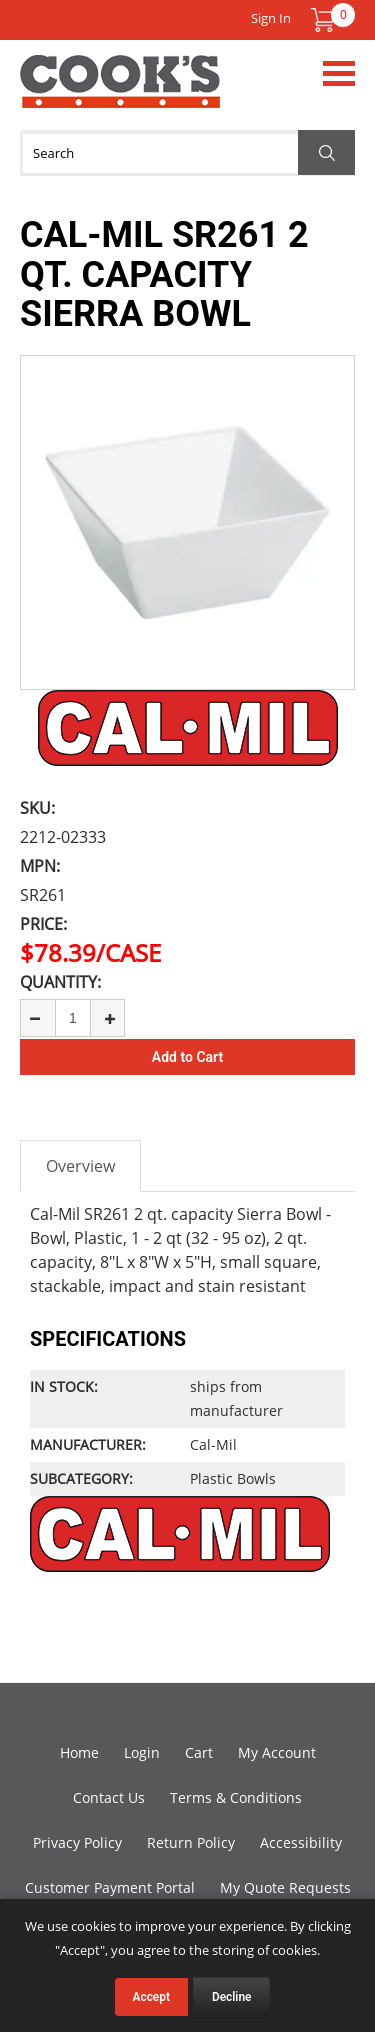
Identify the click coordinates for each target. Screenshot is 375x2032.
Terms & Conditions (236, 1797)
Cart (199, 1752)
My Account (277, 1752)
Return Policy (191, 1842)
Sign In (271, 18)
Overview (80, 1166)
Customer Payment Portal (110, 1887)
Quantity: (60, 982)
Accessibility (301, 1842)
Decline (232, 1997)
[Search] (187, 153)
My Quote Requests (285, 1887)
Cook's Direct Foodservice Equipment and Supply (120, 93)
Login (142, 1752)
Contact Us (109, 1797)
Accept (151, 1997)
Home (79, 1752)
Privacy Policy (77, 1842)
